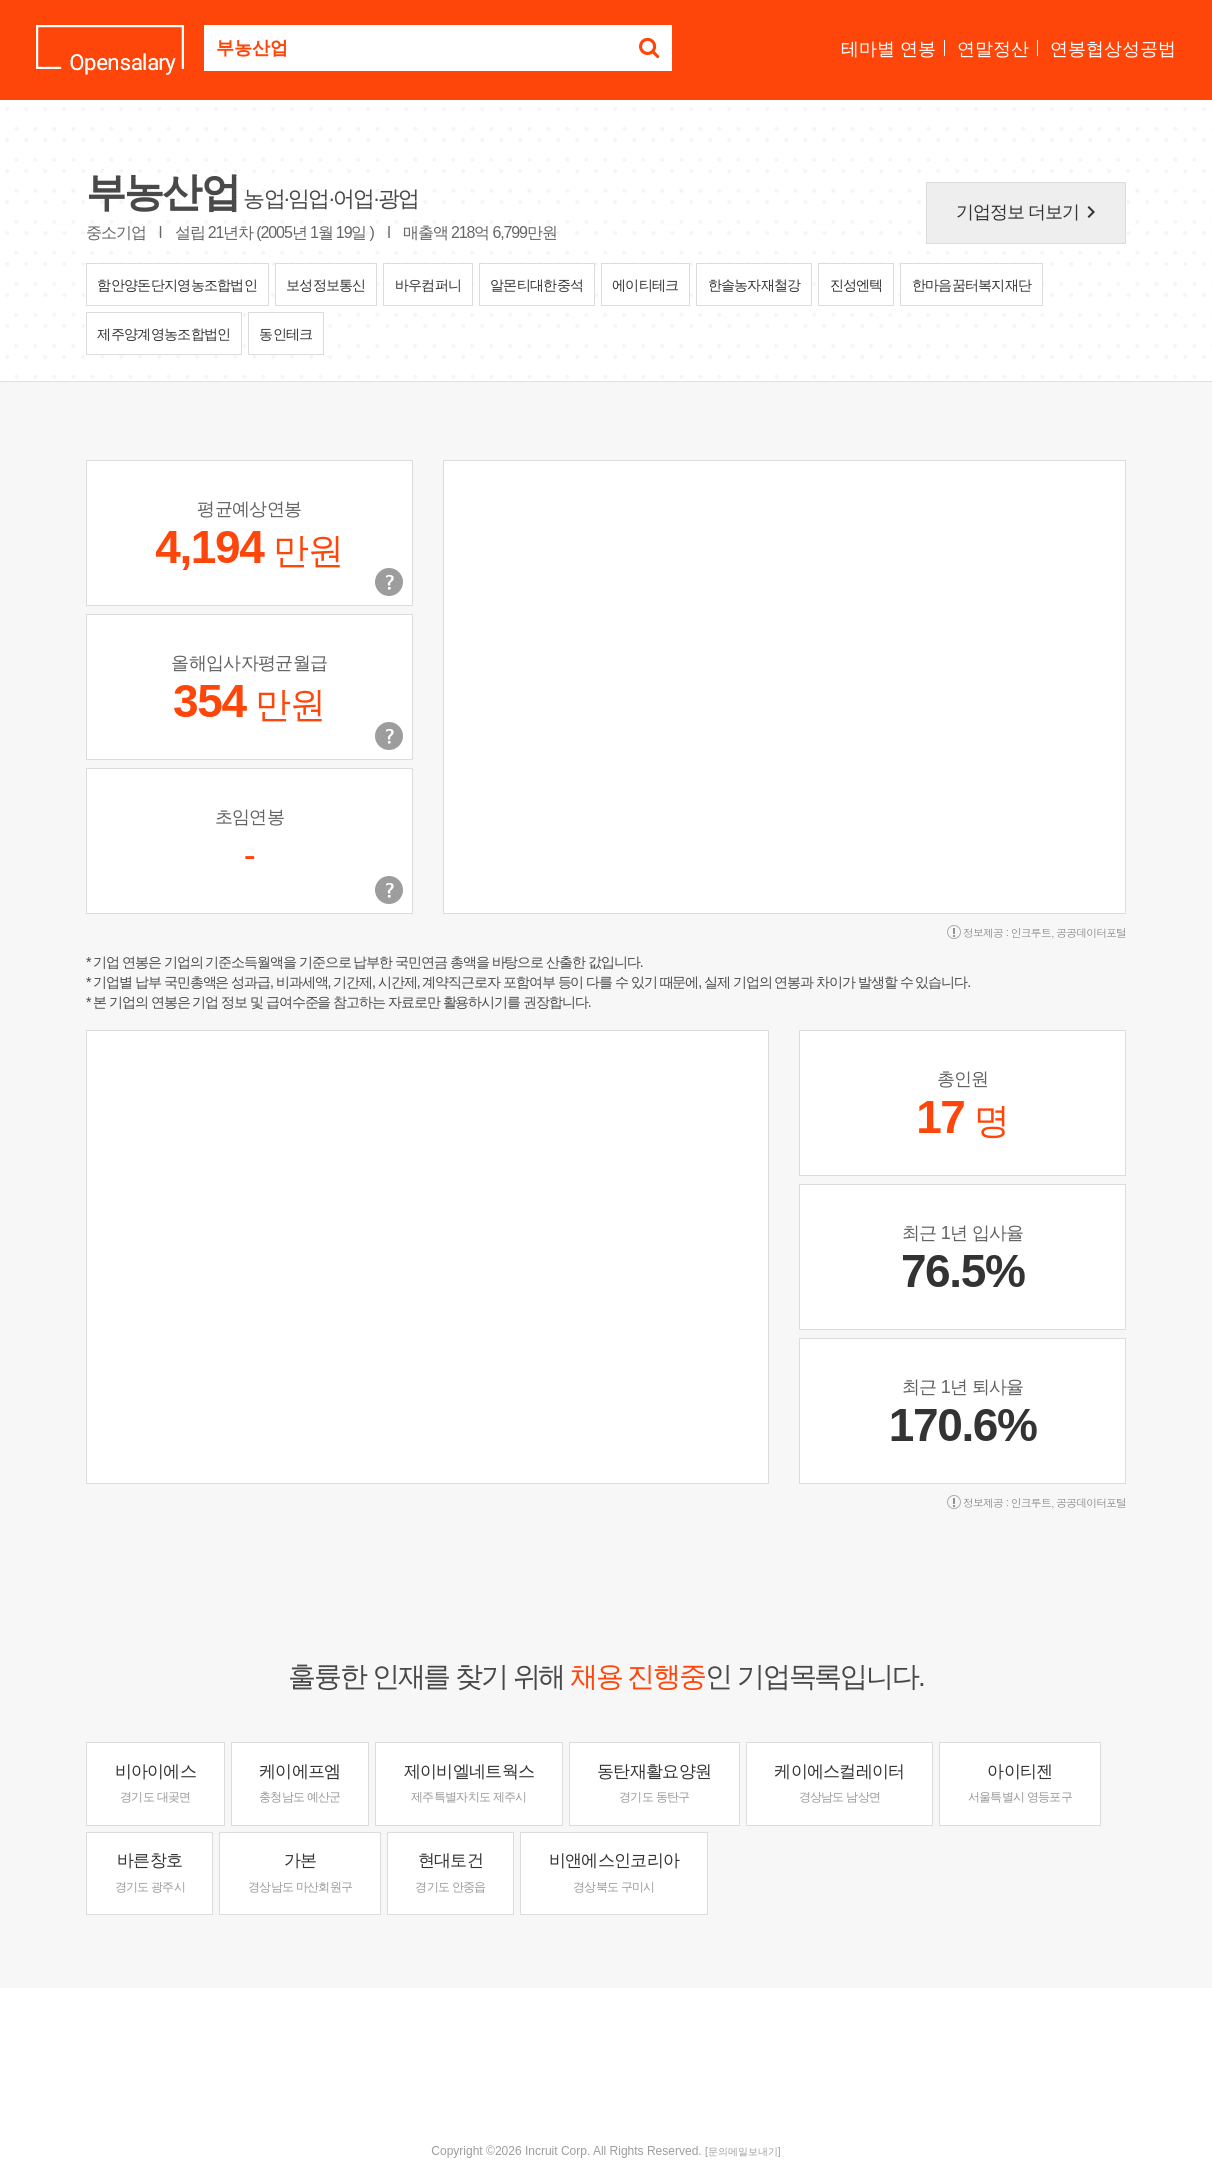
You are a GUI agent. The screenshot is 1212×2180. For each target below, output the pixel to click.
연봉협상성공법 (1113, 49)
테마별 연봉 (888, 49)
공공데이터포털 (1091, 932)
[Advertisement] (606, 2053)
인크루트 (1031, 932)
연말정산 (993, 49)
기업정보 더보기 (1030, 212)
